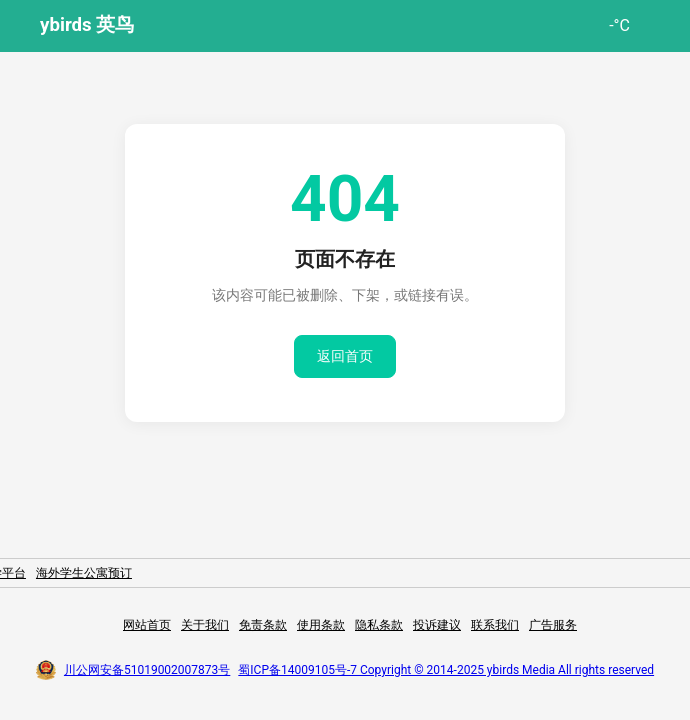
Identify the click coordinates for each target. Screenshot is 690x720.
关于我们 (205, 625)
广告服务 (553, 625)
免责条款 (263, 625)
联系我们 (495, 625)
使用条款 (321, 625)
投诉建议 (437, 625)
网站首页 (147, 625)
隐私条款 (379, 625)
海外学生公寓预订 (84, 573)
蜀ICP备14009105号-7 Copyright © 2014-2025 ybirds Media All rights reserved (446, 670)
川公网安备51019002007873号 (147, 670)
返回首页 (345, 356)
